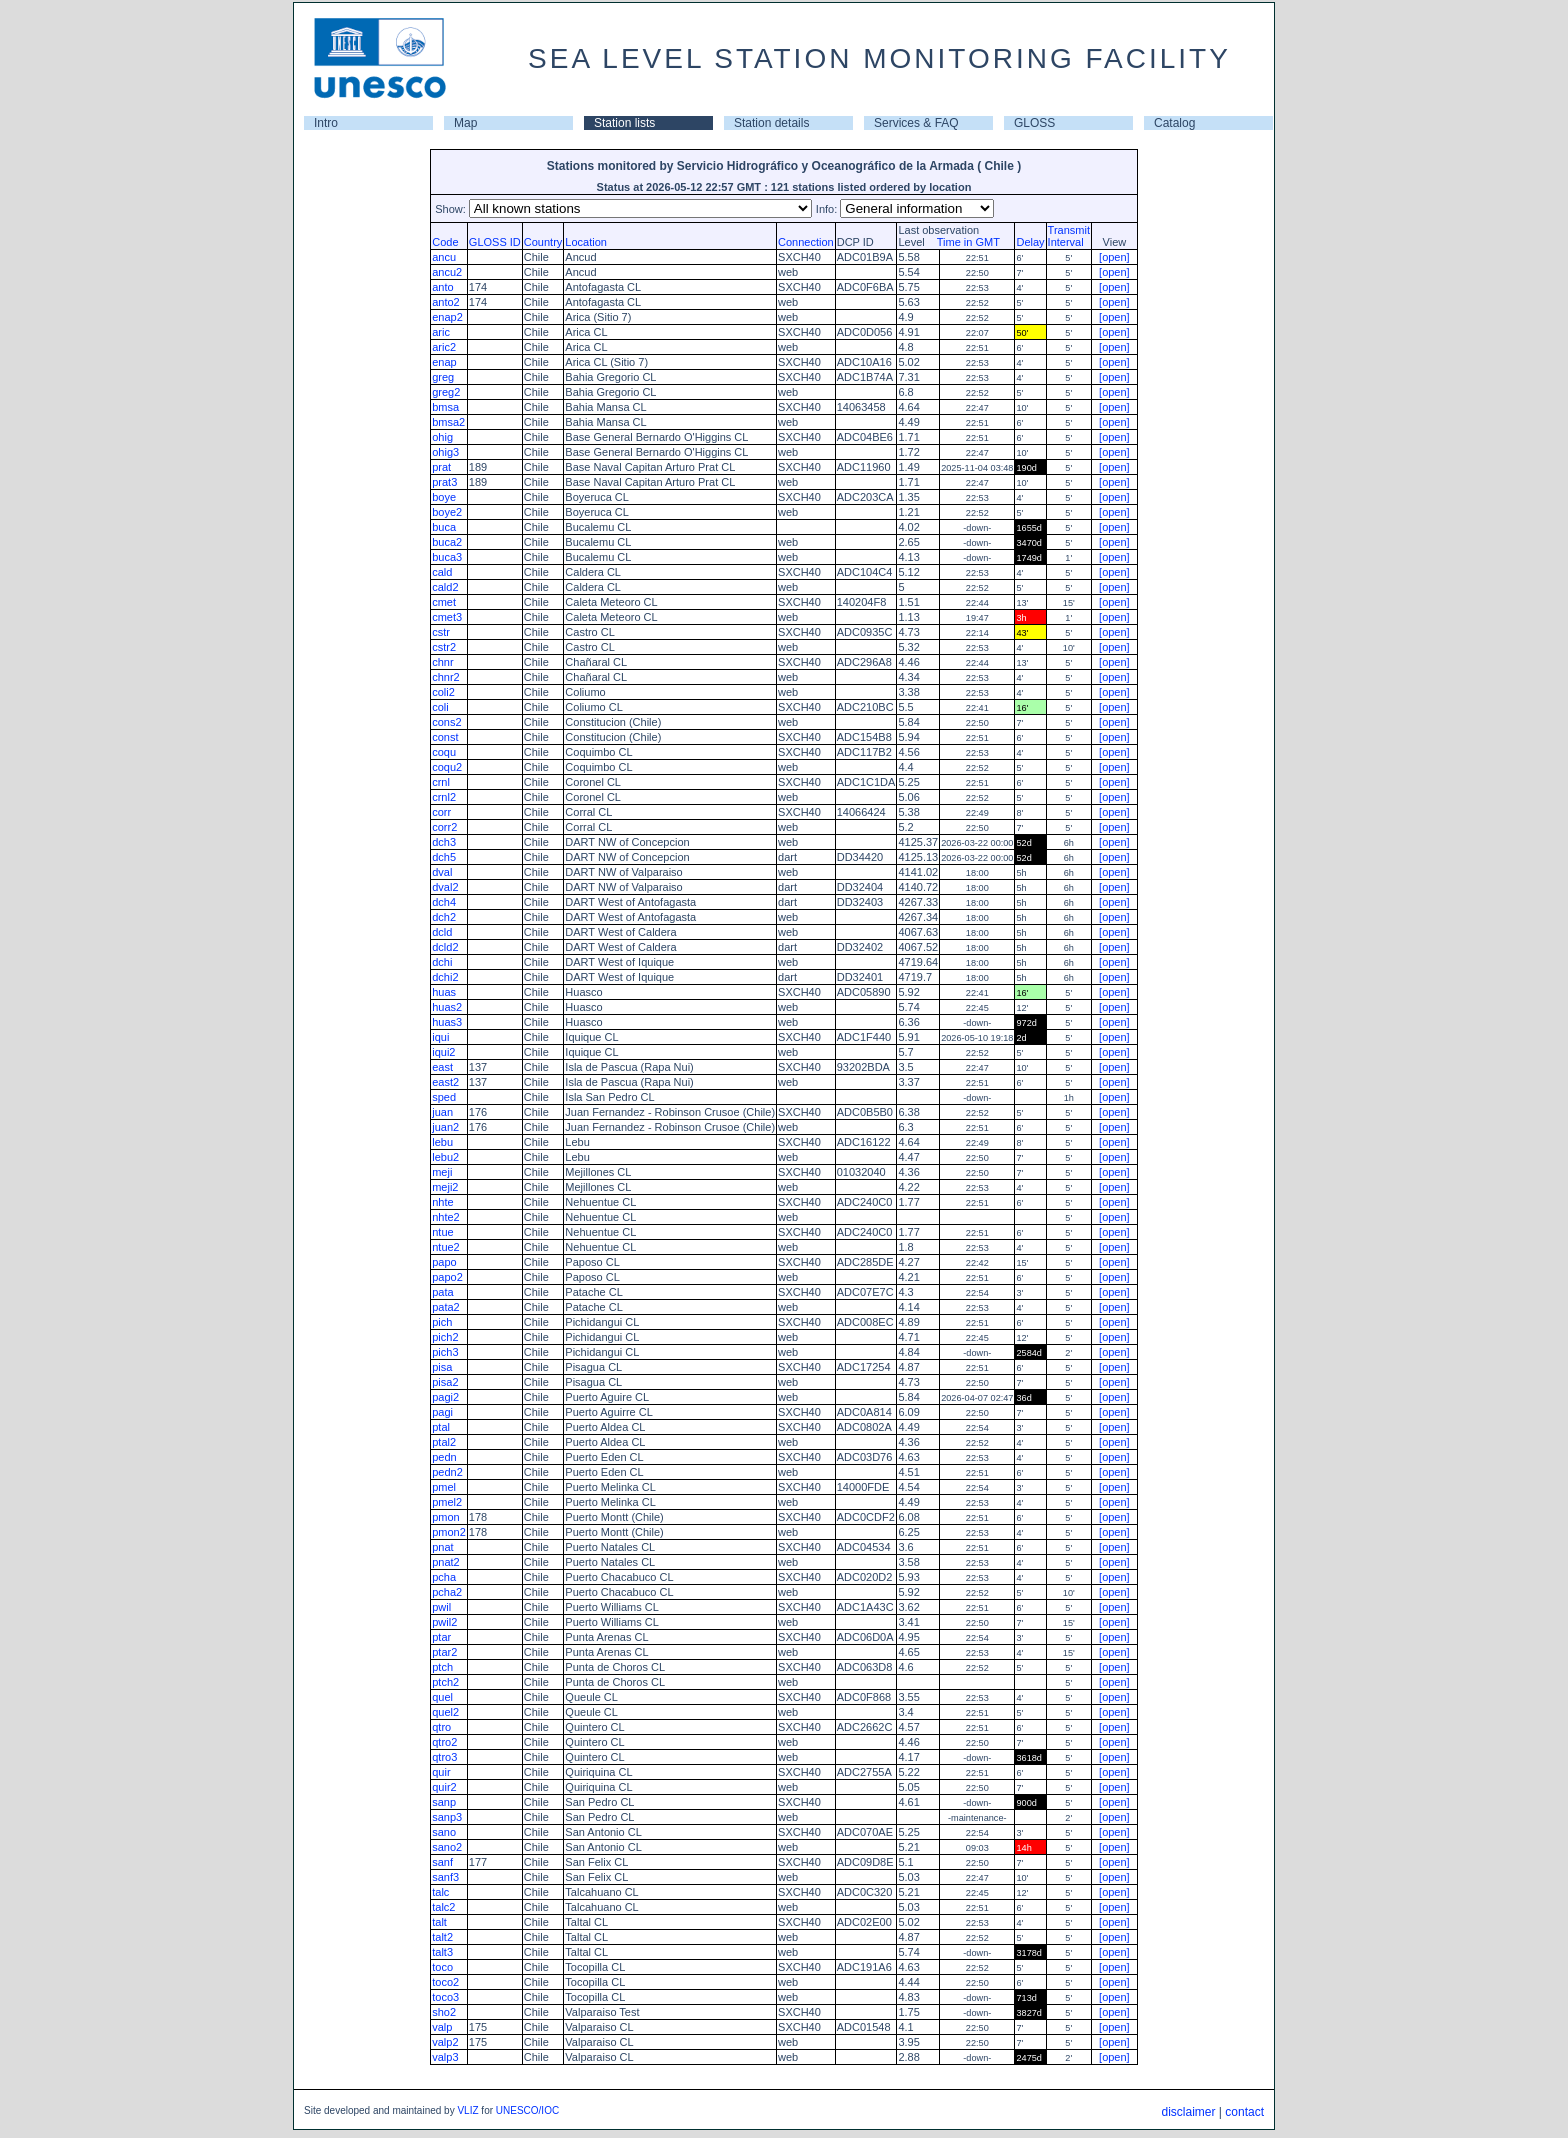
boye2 (447, 512)
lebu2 (445, 1157)
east (442, 1067)
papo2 (447, 1277)
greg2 (446, 392)
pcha (444, 1577)
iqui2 (443, 1052)
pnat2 (446, 1562)
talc (440, 1892)
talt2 (442, 1937)
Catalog (1174, 123)
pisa (442, 1367)
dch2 (444, 917)
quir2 (444, 1787)
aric (441, 332)
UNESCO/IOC (527, 2110)
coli (440, 707)
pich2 (445, 1337)
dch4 (444, 902)
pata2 (446, 1307)
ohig (442, 437)
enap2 (447, 317)
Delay (1030, 242)
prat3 (444, 482)
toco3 (445, 1997)
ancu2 (447, 272)
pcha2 (447, 1592)
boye (444, 497)
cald (442, 572)
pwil (441, 1607)
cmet (444, 602)
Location (586, 242)
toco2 (445, 1982)
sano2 (447, 1847)
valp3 (445, 2057)
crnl (441, 782)
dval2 (445, 887)
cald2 (445, 587)
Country (543, 242)
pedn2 (447, 1472)
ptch (442, 1667)
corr (441, 812)
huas (444, 992)
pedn (444, 1457)
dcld (442, 932)
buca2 (447, 542)
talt (439, 1922)
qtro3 (444, 1757)
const (445, 737)
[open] (1114, 257)
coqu (444, 752)
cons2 (446, 722)
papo (444, 1262)
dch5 (444, 857)
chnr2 (446, 677)
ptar (441, 1637)
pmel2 (447, 1502)
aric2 (444, 347)
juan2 (445, 1127)
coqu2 (447, 767)
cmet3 (447, 617)
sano (444, 1832)
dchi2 (445, 977)
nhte (442, 1202)
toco (442, 1967)
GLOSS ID (495, 242)
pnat (442, 1547)
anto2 (446, 302)
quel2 (445, 1712)
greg (443, 377)
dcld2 (445, 947)
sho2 (444, 2012)
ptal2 (444, 1442)
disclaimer (1188, 2112)
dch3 (444, 842)
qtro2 (444, 1742)
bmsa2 (448, 422)
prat (441, 467)
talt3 (442, 1952)
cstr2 (444, 647)
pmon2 (449, 1532)
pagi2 (445, 1397)
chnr (442, 662)
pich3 (445, 1352)
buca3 (447, 557)
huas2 (447, 1007)
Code (445, 242)
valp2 (445, 2042)
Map (465, 123)
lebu (442, 1142)
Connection (806, 242)
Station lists (624, 123)
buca (444, 527)
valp (442, 2027)
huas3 (447, 1022)
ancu (444, 257)
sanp (444, 1802)
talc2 (443, 1907)
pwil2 (444, 1622)
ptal (441, 1427)
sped (444, 1097)
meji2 (445, 1187)
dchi (442, 962)
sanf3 (445, 1877)
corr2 (444, 827)
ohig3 (445, 452)
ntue (442, 1232)
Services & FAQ (916, 123)
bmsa (445, 407)
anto (442, 287)
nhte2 (446, 1217)
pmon (446, 1517)
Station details (771, 123)
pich (442, 1322)
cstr (441, 632)
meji (442, 1172)
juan (442, 1112)
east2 (445, 1082)
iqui (440, 1037)
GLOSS (1034, 123)
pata (442, 1292)
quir (441, 1772)
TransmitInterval (1069, 236)
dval (442, 872)
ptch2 (445, 1682)
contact (1244, 2112)
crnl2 (444, 797)
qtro (441, 1727)
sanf (442, 1862)
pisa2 (445, 1382)
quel (442, 1697)
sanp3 (447, 1817)
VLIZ (467, 2110)
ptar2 (444, 1652)
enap (444, 362)
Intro (326, 123)
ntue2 (446, 1247)
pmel (444, 1487)
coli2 (443, 692)
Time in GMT (964, 242)
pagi (442, 1412)
